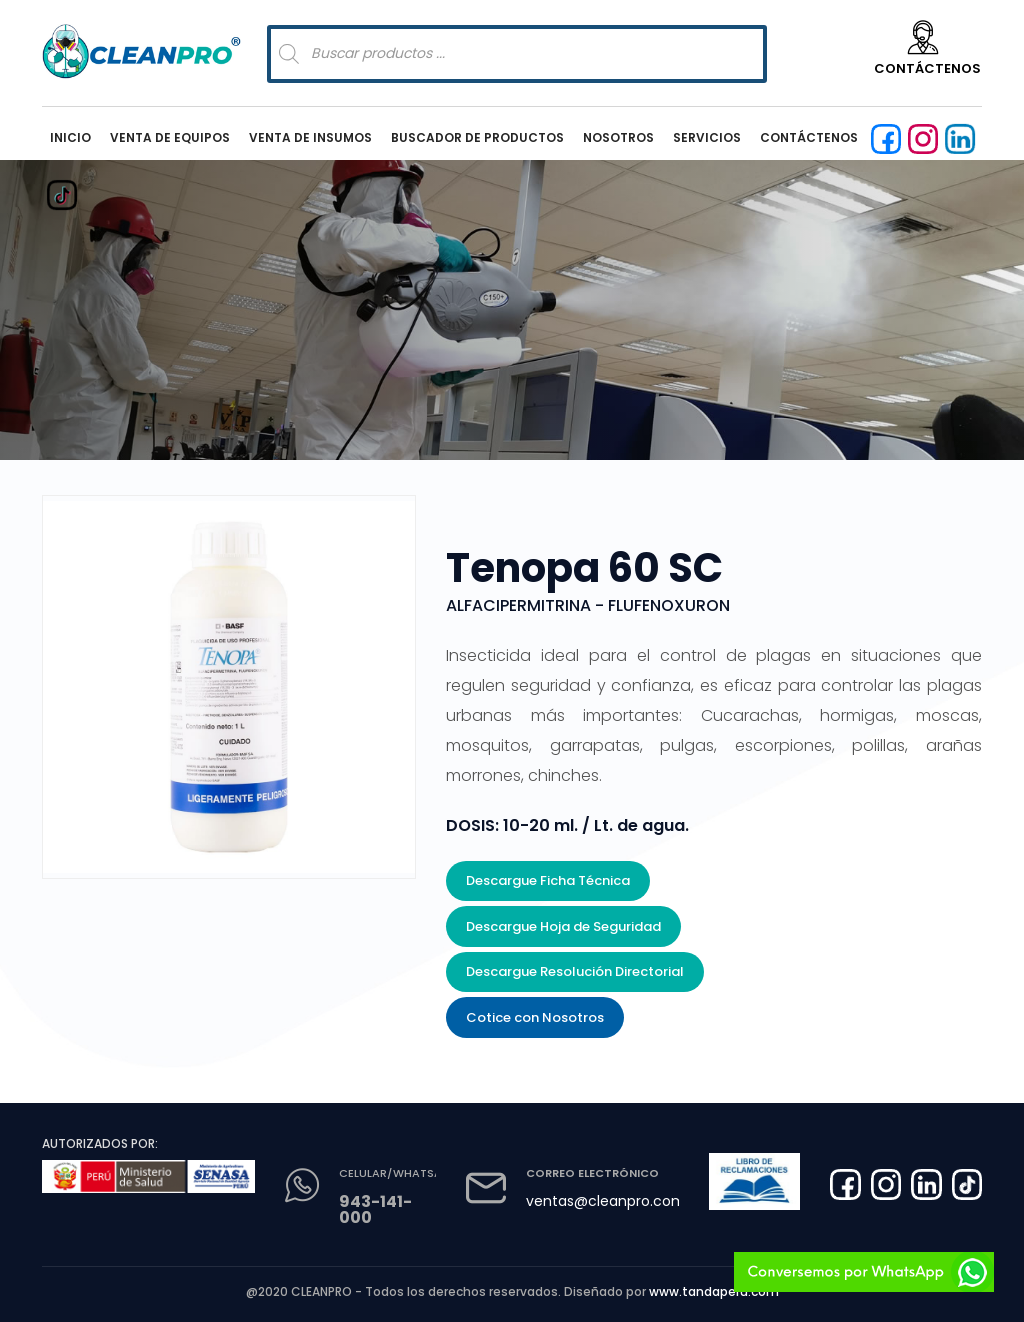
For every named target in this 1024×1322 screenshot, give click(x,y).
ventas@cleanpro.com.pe (616, 1201)
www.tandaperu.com (714, 1291)
